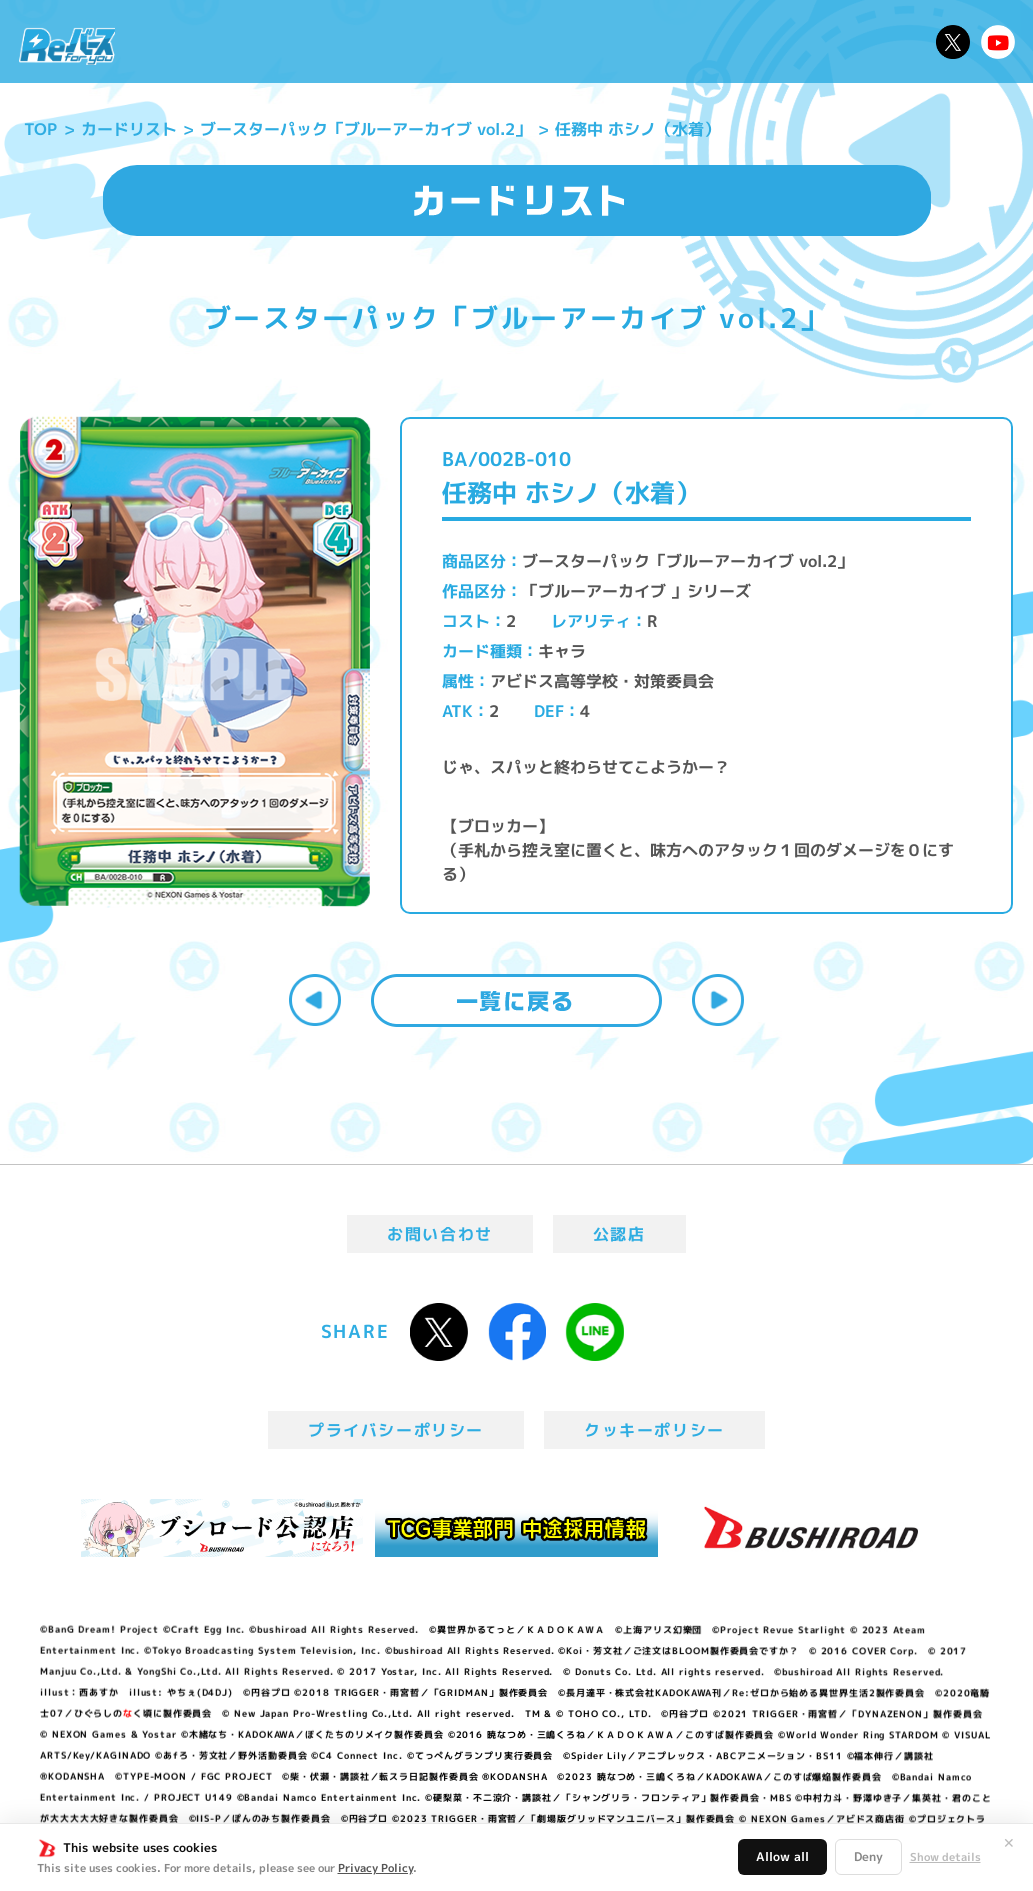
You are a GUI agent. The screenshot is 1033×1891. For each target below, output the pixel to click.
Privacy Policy (375, 1868)
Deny (868, 1856)
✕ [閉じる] (1009, 1843)
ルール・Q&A (752, 41)
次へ (718, 1000)
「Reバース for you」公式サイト (67, 45)
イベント (450, 41)
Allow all (782, 1856)
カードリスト (632, 41)
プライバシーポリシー (396, 1430)
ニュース (176, 41)
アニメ (377, 41)
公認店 (619, 1234)
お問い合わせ (440, 1234)
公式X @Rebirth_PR (953, 42)
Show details (945, 1857)
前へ (315, 1000)
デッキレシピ (872, 41)
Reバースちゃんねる (998, 42)
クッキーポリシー (654, 1430)
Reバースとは (280, 41)
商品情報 (533, 41)
